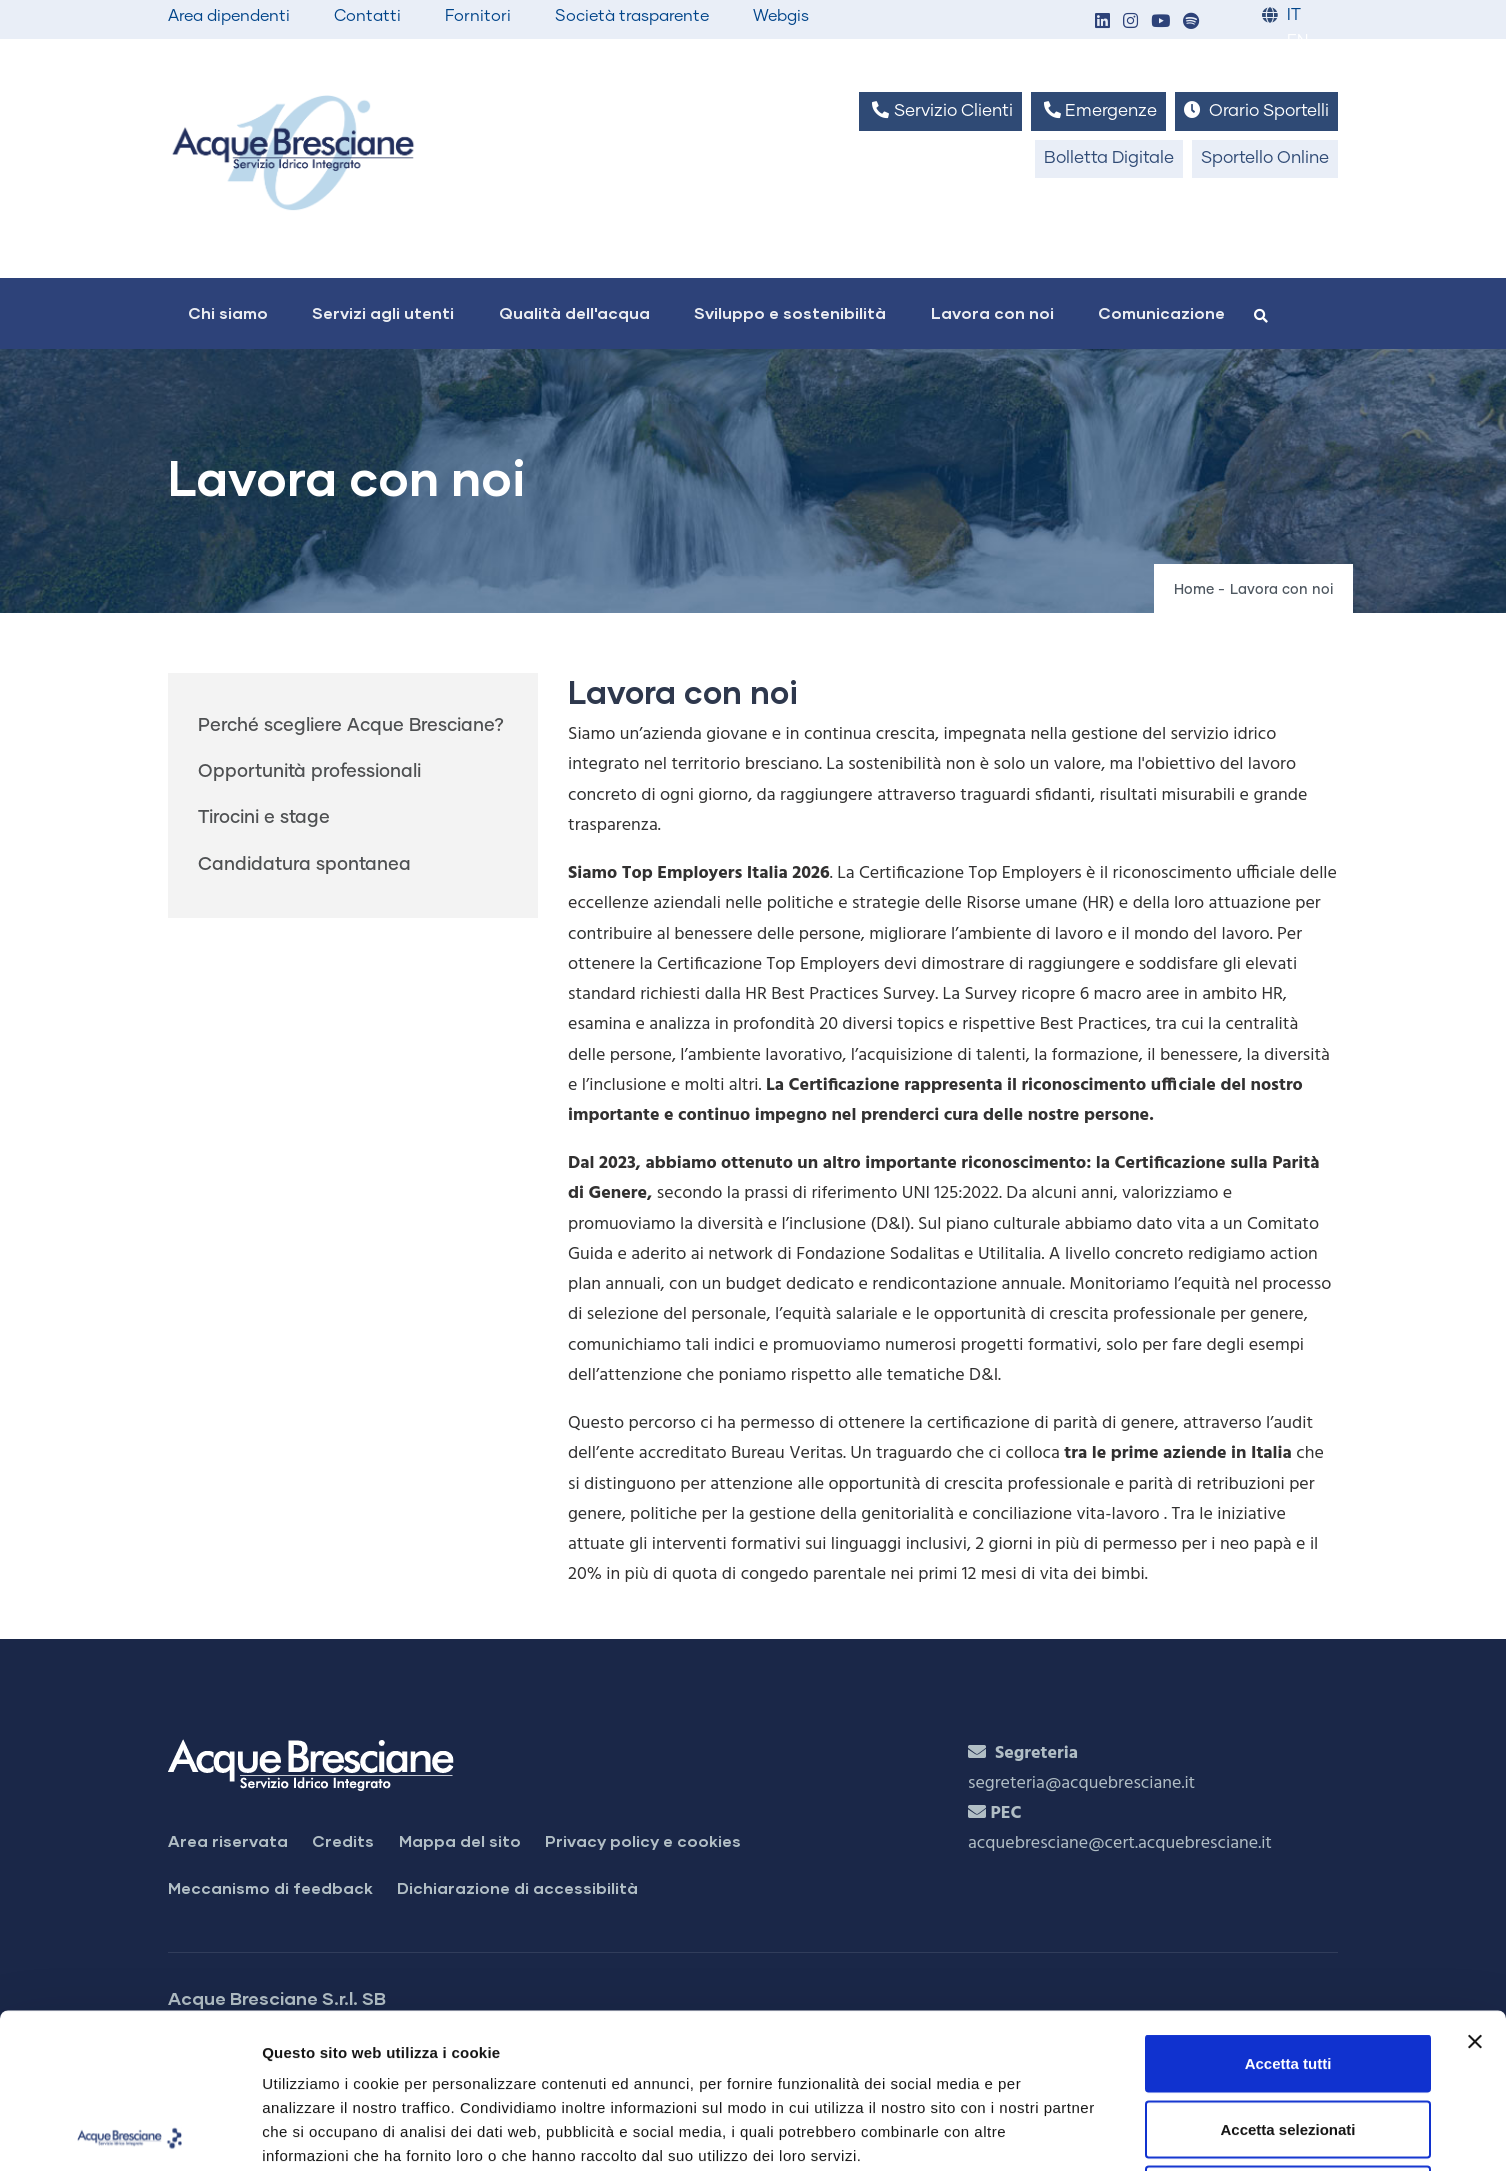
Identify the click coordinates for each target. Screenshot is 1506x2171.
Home (1194, 590)
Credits (343, 1840)
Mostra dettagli (1052, 2131)
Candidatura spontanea (304, 865)
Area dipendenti (229, 16)
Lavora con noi (992, 312)
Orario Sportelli (1256, 110)
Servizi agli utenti (383, 312)
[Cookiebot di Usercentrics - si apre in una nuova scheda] (129, 2132)
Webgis (781, 16)
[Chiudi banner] (1475, 1887)
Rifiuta (1288, 2039)
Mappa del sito (460, 1840)
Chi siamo (228, 312)
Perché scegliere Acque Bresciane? (351, 726)
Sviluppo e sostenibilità (790, 312)
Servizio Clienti (940, 110)
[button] (1102, 22)
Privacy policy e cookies (643, 1840)
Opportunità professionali (309, 772)
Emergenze (1098, 110)
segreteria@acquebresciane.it (1081, 1783)
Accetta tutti (1288, 1908)
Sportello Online (1265, 158)
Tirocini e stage (264, 818)
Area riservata (228, 1840)
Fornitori (478, 16)
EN (1297, 41)
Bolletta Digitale (1109, 158)
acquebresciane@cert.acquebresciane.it (1120, 1843)
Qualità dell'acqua (574, 312)
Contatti (367, 16)
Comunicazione (1161, 312)
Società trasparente (632, 16)
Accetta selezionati (1287, 1974)
